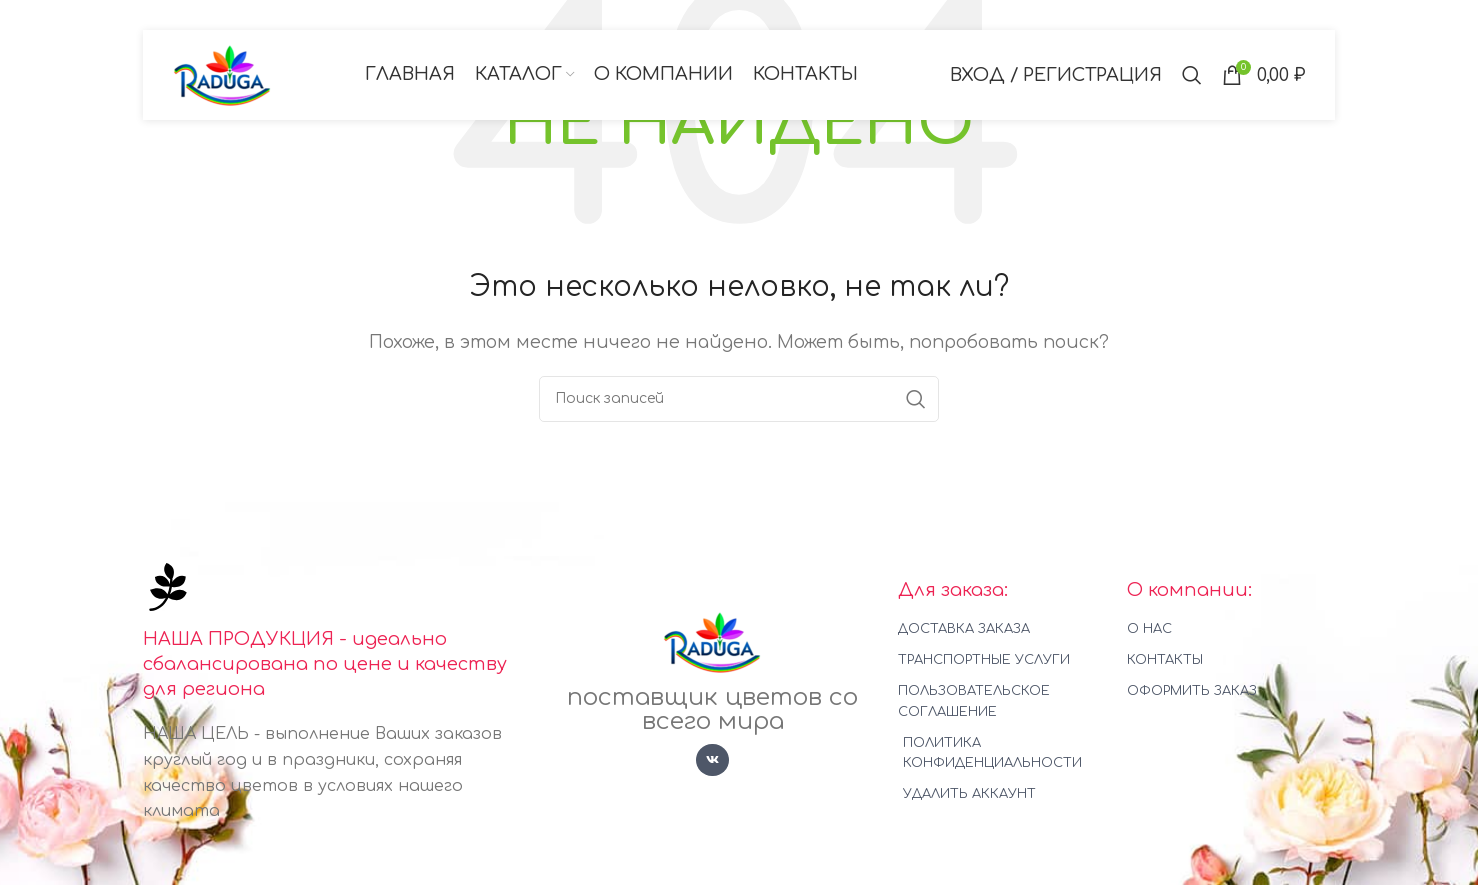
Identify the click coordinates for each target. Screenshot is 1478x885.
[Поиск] (1192, 75)
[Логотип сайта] (223, 74)
